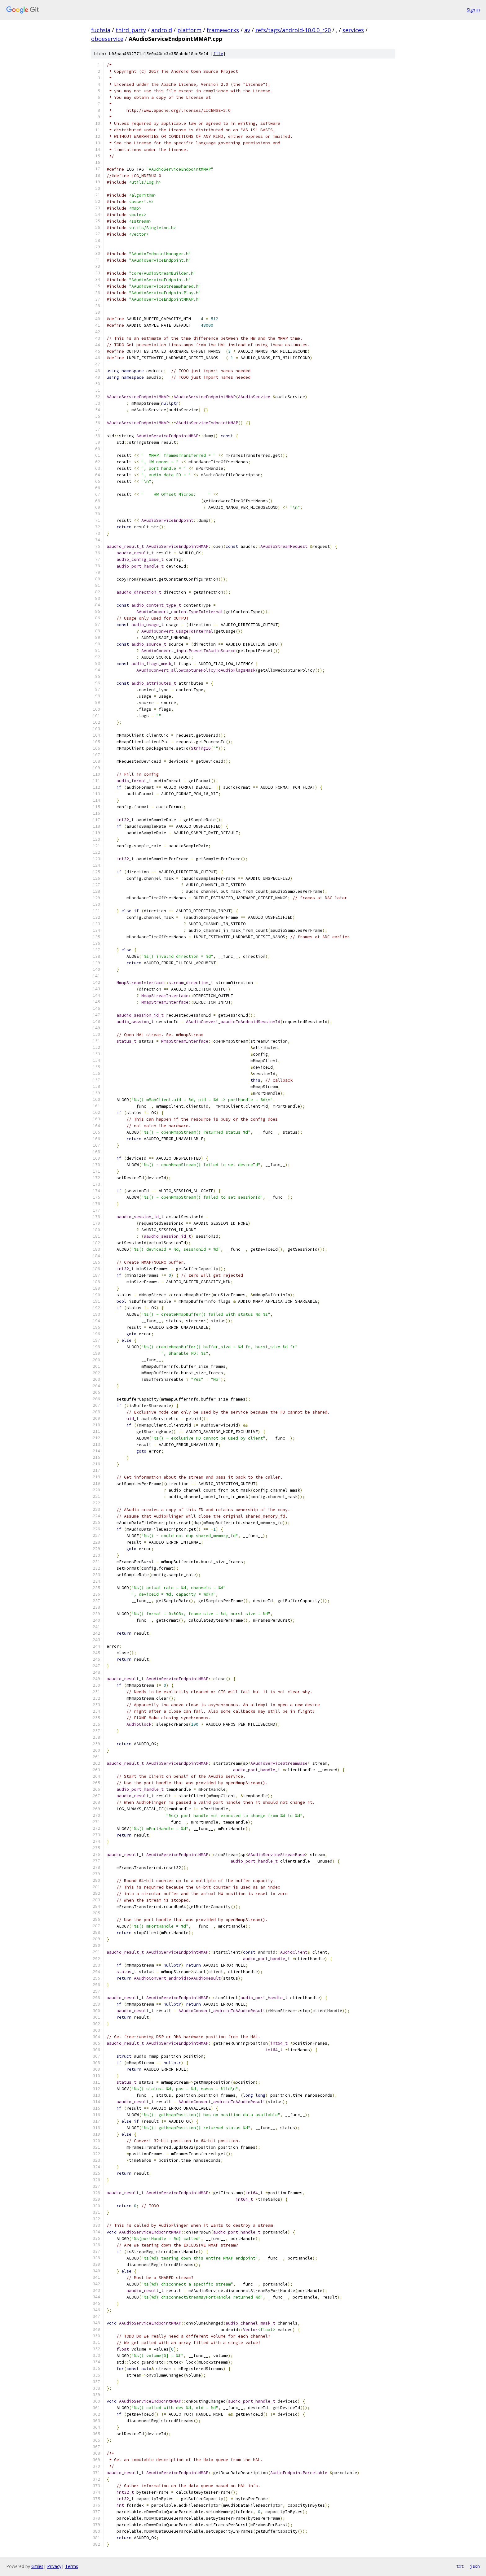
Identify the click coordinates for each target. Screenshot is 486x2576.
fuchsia (100, 30)
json (475, 2566)
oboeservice (107, 38)
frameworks (223, 30)
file (218, 53)
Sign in (473, 10)
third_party (131, 30)
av (247, 30)
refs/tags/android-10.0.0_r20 (293, 30)
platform (189, 30)
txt (460, 2566)
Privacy (54, 2566)
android (161, 30)
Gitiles (37, 2566)
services (353, 30)
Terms (71, 2566)
